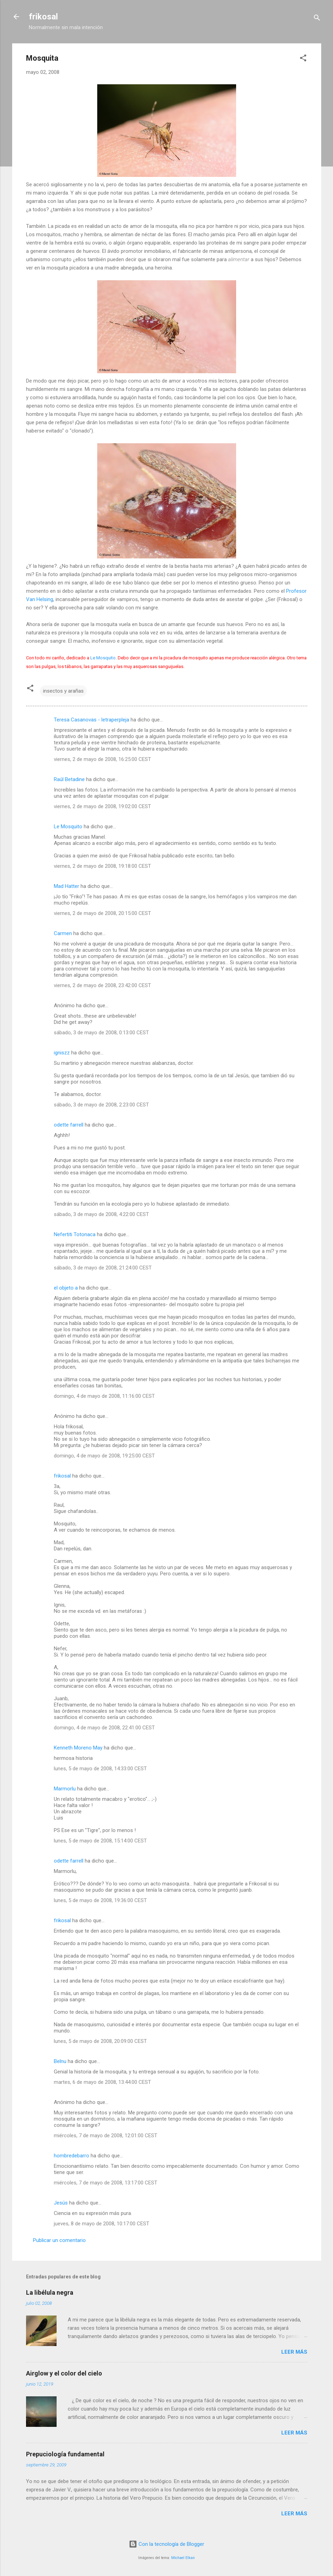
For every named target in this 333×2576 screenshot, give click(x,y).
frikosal (43, 17)
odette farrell (68, 1125)
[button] (303, 59)
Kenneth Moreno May (78, 1748)
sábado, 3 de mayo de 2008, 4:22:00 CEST (101, 1214)
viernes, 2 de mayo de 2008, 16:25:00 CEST (102, 759)
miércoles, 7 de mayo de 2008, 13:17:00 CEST (105, 2183)
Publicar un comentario (59, 2240)
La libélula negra (49, 2292)
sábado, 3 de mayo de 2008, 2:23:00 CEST (101, 1105)
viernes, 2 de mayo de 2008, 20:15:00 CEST (102, 913)
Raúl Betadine (69, 779)
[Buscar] (317, 18)
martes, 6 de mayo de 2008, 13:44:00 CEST (102, 2082)
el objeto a (66, 1288)
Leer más (294, 2352)
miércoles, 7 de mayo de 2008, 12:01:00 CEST (105, 2135)
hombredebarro (71, 2156)
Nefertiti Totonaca (74, 1234)
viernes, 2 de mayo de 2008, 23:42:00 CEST (102, 985)
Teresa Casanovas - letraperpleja (91, 720)
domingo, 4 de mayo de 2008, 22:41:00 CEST (104, 1728)
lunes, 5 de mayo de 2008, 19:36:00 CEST (100, 1900)
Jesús (61, 2203)
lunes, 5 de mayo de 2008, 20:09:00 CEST (100, 2041)
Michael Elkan (183, 2558)
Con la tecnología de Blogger (166, 2544)
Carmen (63, 933)
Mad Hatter (66, 886)
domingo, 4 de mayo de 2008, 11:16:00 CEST (104, 1396)
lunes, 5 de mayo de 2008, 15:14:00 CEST (100, 1841)
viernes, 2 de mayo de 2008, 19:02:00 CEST (102, 806)
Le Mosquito (103, 657)
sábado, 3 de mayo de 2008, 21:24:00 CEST (103, 1268)
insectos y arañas (63, 691)
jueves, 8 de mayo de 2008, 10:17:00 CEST (101, 2223)
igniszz (62, 1053)
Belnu (60, 2061)
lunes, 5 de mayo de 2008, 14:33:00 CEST (100, 1768)
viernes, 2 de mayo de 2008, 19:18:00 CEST (102, 866)
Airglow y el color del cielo (64, 2373)
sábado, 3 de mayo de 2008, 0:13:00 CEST (101, 1032)
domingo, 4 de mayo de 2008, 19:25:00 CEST (104, 1456)
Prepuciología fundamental (65, 2454)
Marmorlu (65, 1789)
